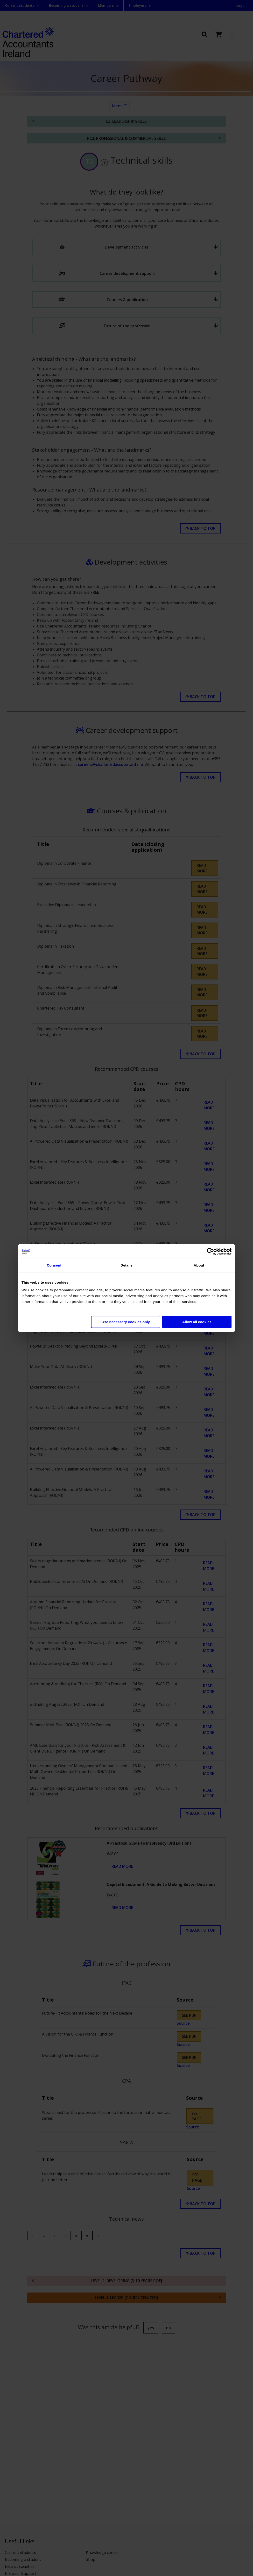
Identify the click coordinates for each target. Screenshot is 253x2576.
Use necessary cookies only (126, 1322)
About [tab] (199, 1265)
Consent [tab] (54, 1265)
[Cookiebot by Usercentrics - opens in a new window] (210, 1251)
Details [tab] (126, 1265)
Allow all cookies (196, 1322)
